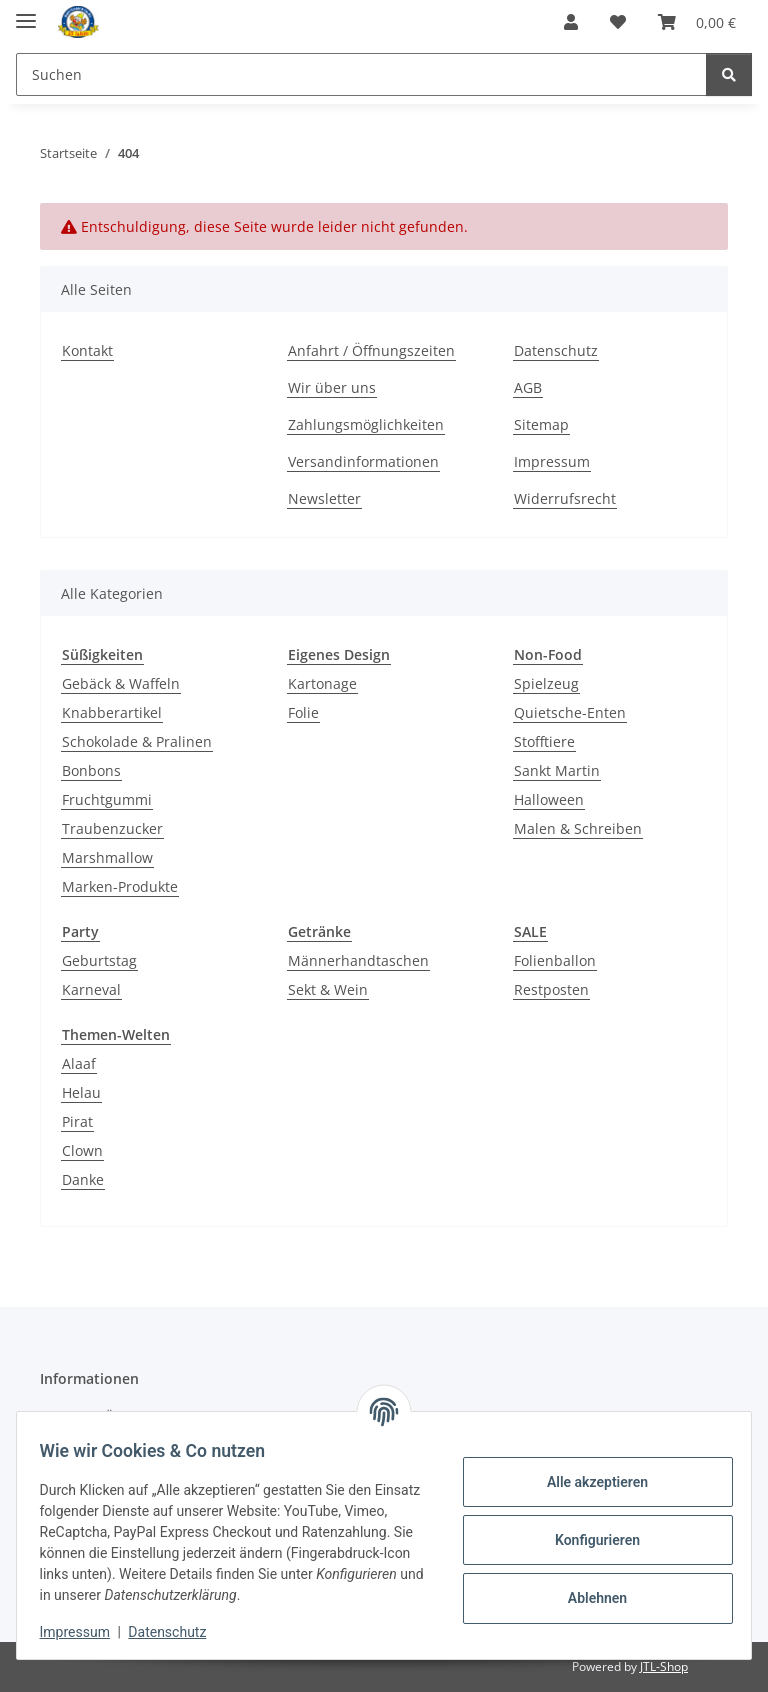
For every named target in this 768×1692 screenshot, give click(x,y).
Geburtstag (99, 960)
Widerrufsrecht (565, 498)
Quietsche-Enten (570, 712)
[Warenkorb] (697, 22)
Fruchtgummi (107, 799)
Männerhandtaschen (358, 960)
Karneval (91, 989)
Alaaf (79, 1063)
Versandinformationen (363, 461)
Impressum (84, 1632)
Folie (303, 712)
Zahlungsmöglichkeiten (366, 424)
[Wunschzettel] (618, 22)
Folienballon (555, 960)
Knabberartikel (112, 712)
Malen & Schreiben (578, 828)
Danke (83, 1179)
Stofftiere (544, 741)
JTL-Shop (664, 1666)
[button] (571, 22)
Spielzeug (546, 683)
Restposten (551, 989)
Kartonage (322, 683)
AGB (528, 387)
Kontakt (87, 350)
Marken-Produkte (120, 886)
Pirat (77, 1121)
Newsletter (324, 498)
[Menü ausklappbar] (26, 12)
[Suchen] (361, 74)
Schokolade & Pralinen (137, 741)
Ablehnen (587, 1598)
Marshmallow (107, 857)
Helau (81, 1092)
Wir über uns (332, 387)
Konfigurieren (587, 1540)
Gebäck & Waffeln (121, 683)
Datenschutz (177, 1632)
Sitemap (541, 424)
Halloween (549, 799)
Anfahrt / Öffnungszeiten (371, 350)
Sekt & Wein (328, 989)
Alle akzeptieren (587, 1482)
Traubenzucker (112, 828)
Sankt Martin (557, 770)
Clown (82, 1150)
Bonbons (91, 770)
